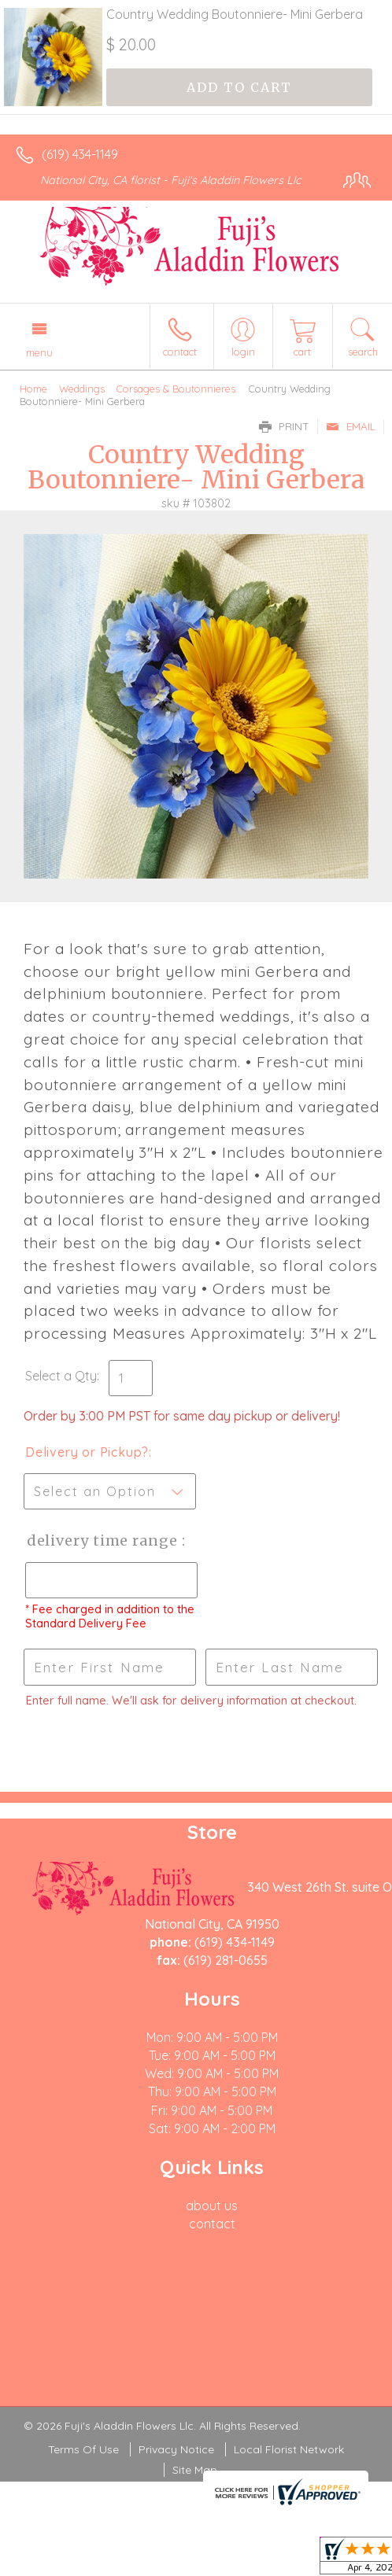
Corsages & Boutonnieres (175, 388)
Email (350, 426)
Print (284, 426)
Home (33, 388)
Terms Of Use (83, 2449)
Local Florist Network (289, 2449)
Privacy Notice (176, 2449)
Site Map (194, 2470)
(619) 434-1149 (80, 154)
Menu (39, 352)
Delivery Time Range (102, 1540)
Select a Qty (61, 1376)
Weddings (82, 388)
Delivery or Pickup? (87, 1452)
